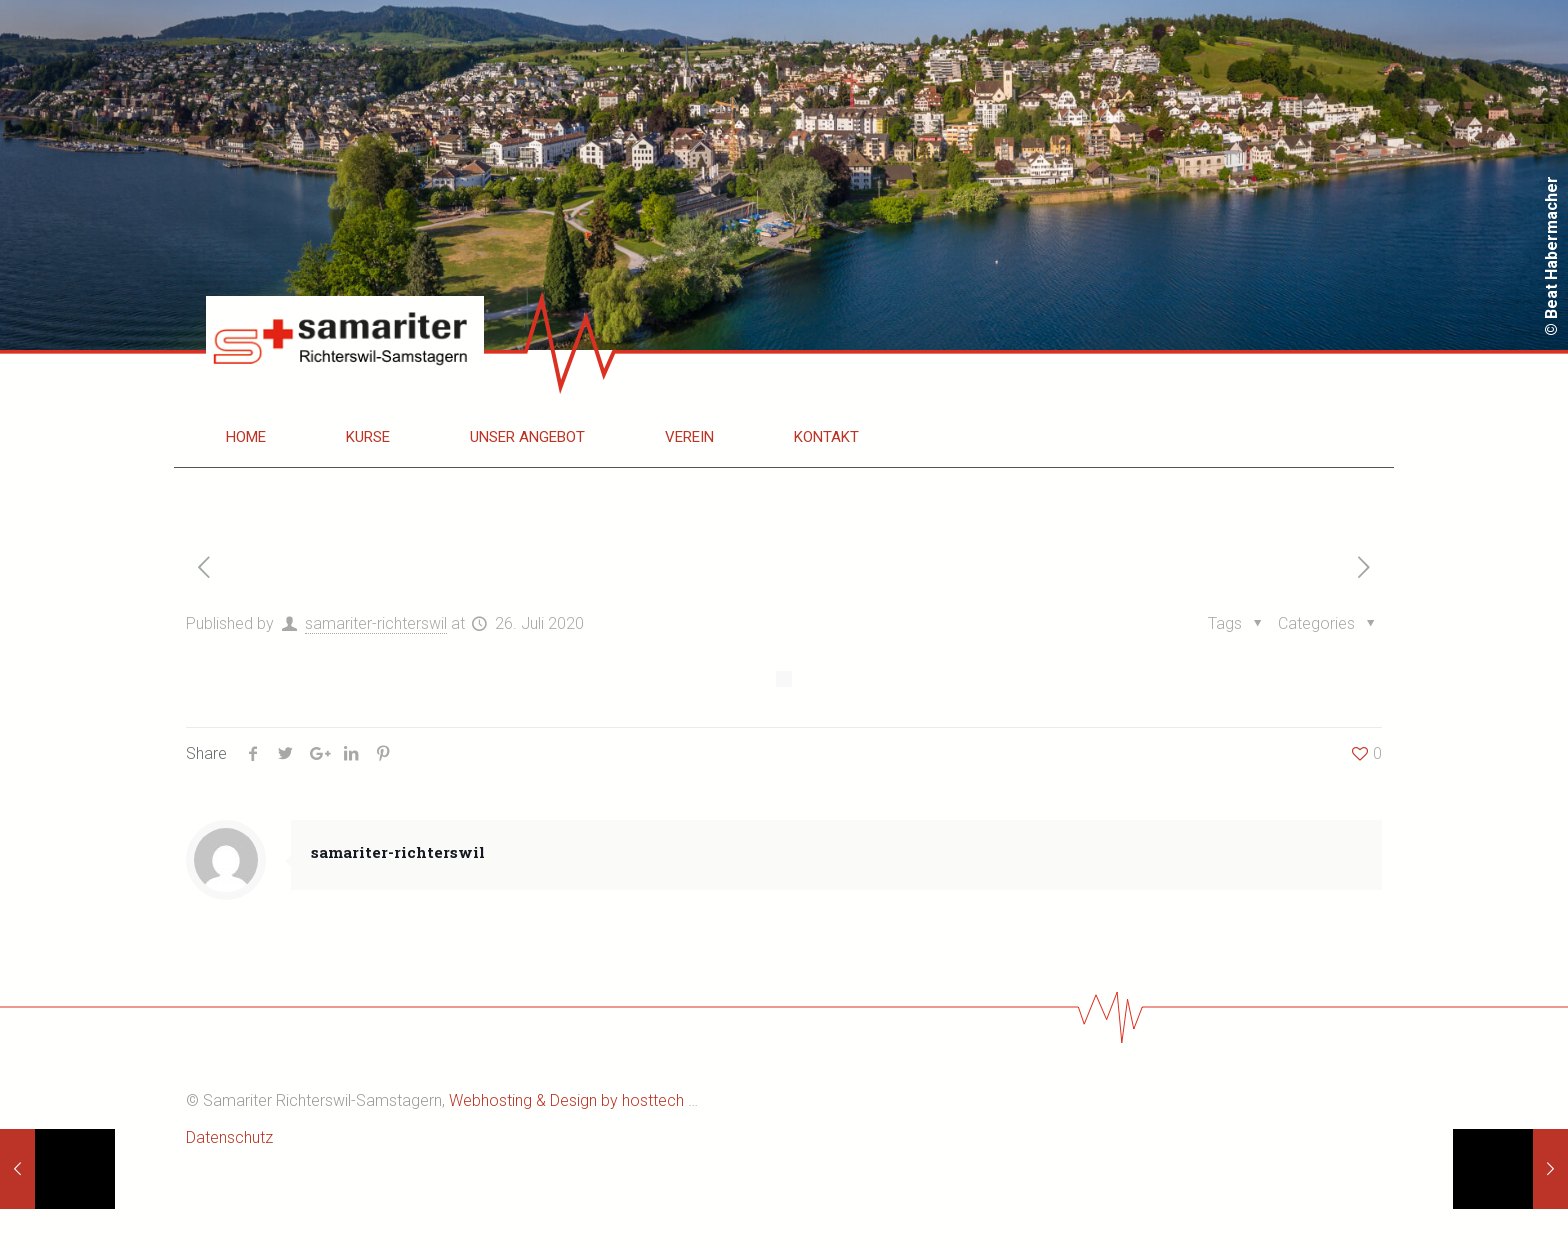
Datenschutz (229, 1137)
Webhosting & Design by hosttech (566, 1100)
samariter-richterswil (376, 623)
